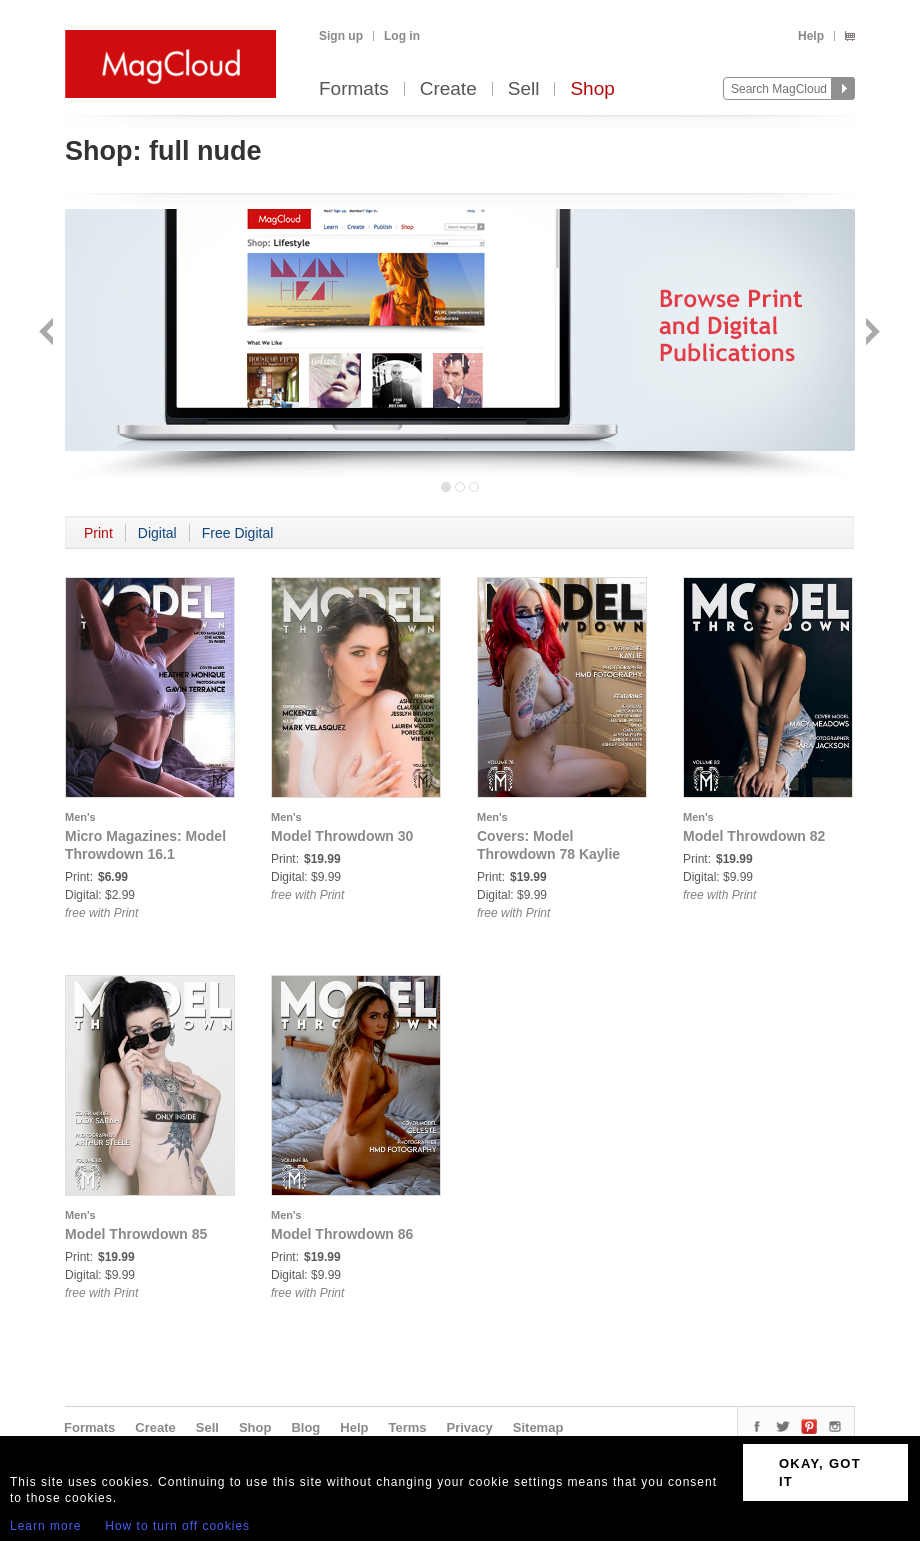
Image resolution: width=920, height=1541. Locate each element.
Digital (157, 533)
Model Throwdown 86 (342, 1234)
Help (811, 36)
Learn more (45, 1526)
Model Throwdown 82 (754, 836)
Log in (402, 36)
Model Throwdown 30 (342, 836)
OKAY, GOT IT (820, 1472)
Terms (407, 1427)
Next (870, 333)
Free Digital (238, 533)
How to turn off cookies (177, 1526)
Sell (524, 89)
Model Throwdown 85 (136, 1234)
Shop (592, 89)
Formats (354, 89)
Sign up (341, 36)
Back (48, 333)
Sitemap (538, 1427)
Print (98, 533)
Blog (305, 1427)
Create (448, 89)
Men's (80, 817)
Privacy (470, 1427)
